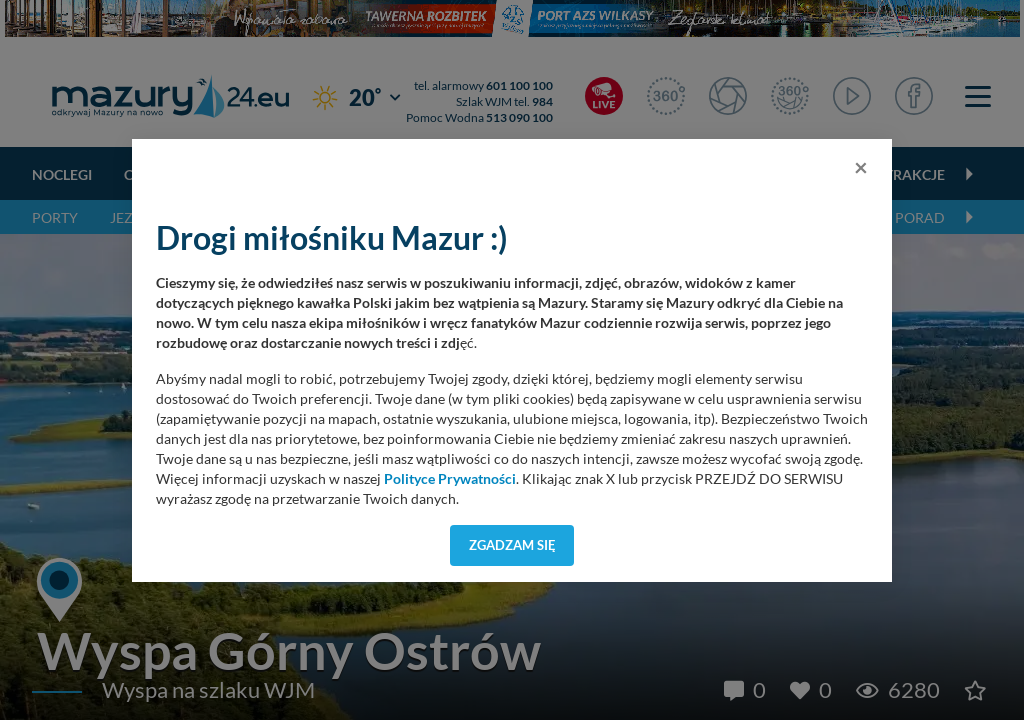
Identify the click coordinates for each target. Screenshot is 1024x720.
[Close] (861, 167)
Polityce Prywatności (450, 479)
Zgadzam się (512, 545)
